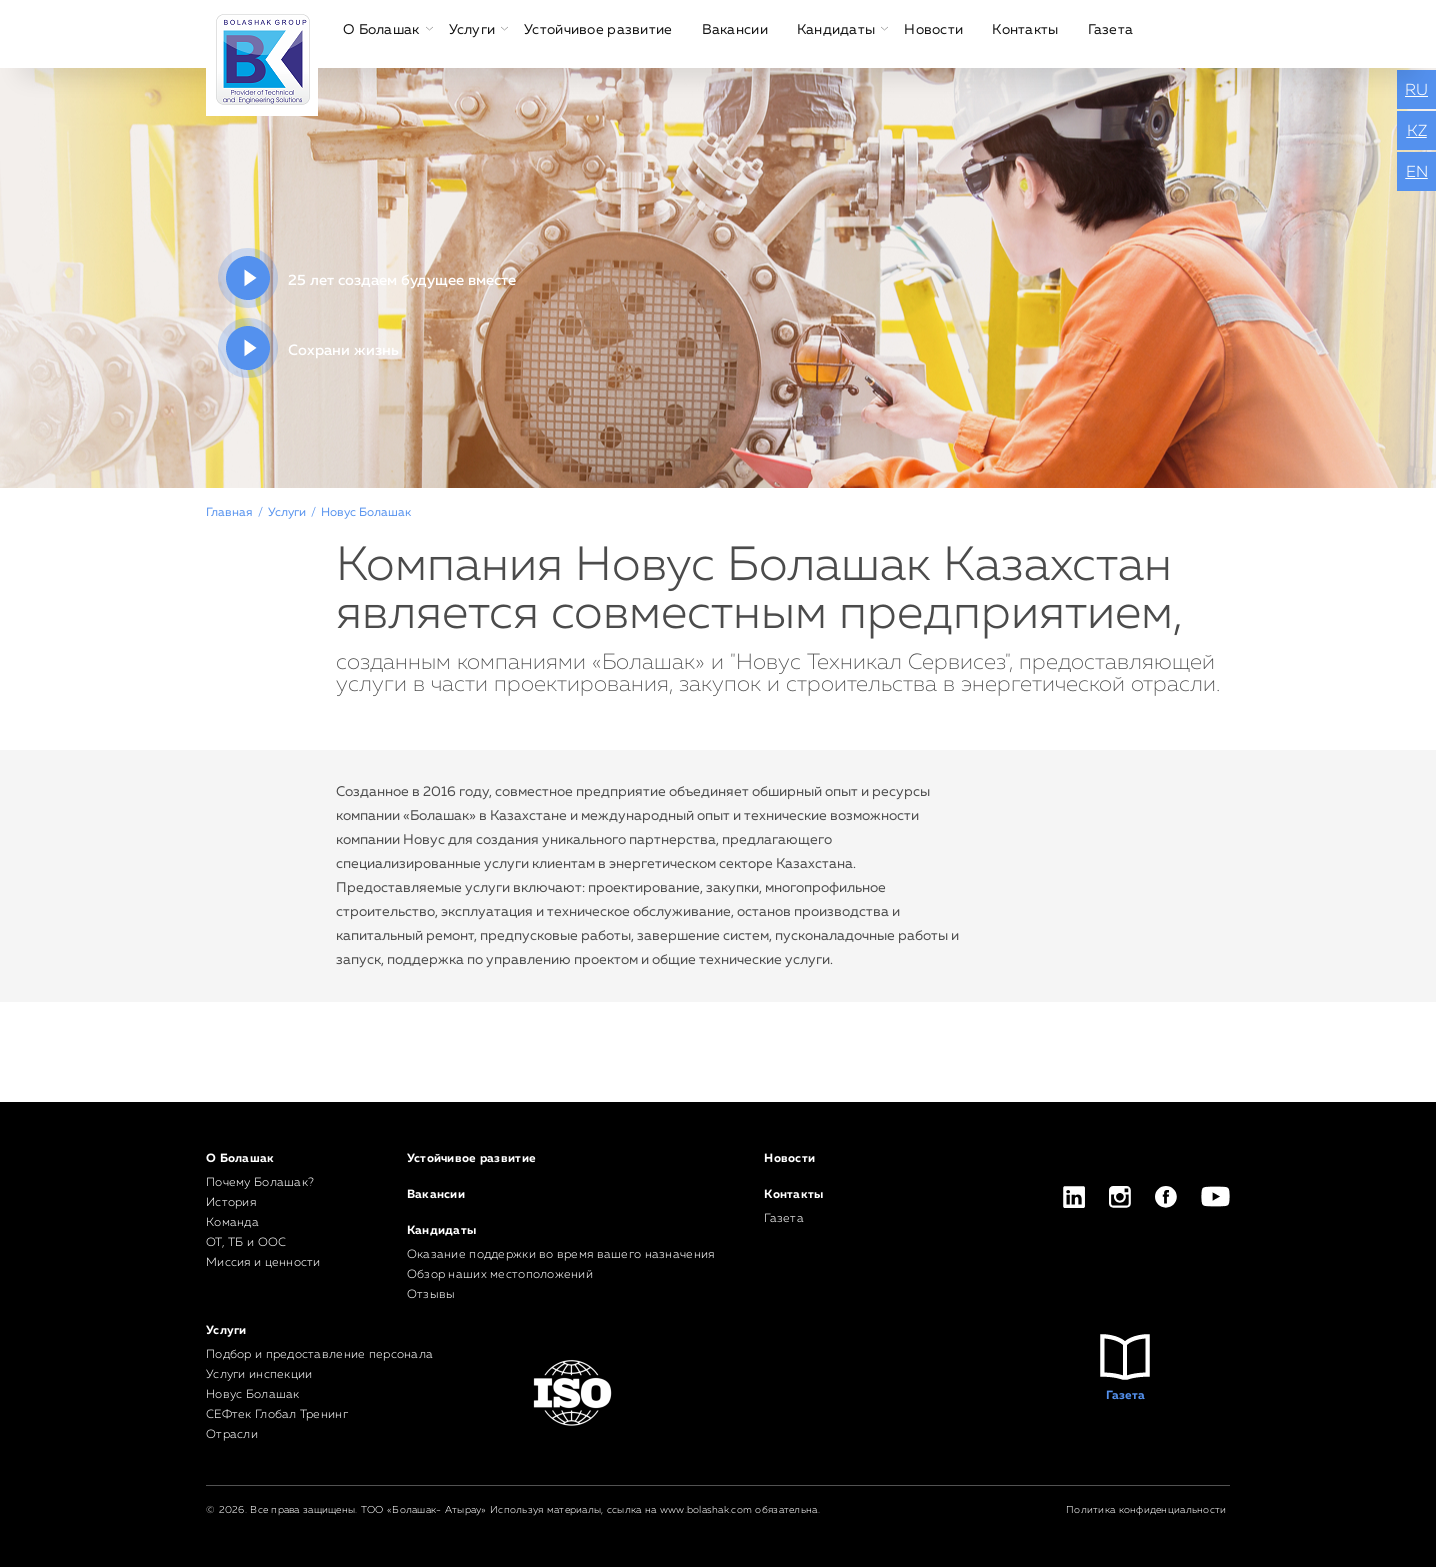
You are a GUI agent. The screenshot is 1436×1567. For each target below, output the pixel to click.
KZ (1417, 132)
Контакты (1025, 30)
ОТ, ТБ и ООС (246, 1243)
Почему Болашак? (260, 1183)
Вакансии (735, 30)
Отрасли (232, 1435)
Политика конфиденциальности (1146, 1510)
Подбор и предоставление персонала (319, 1355)
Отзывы (431, 1295)
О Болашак (381, 30)
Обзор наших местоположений (500, 1275)
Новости (933, 30)
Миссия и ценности (263, 1263)
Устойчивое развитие (598, 30)
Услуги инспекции (259, 1375)
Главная (229, 513)
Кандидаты (836, 30)
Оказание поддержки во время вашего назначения (561, 1255)
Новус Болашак (253, 1395)
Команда (232, 1223)
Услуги (472, 30)
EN (1417, 173)
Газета (1111, 30)
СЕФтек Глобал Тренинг (277, 1415)
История (231, 1203)
